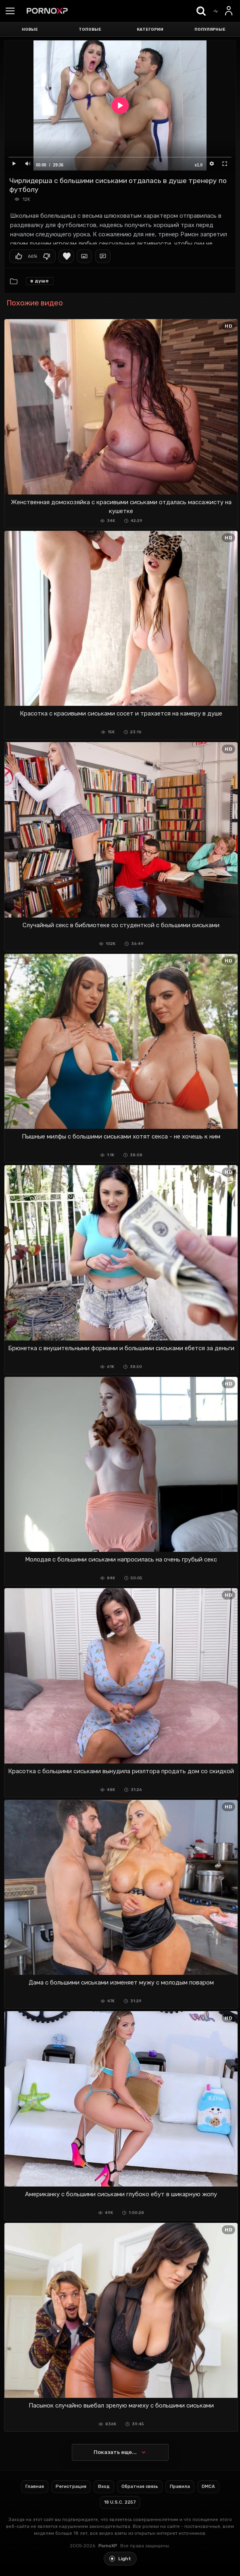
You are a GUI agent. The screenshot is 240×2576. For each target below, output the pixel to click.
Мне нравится (18, 256)
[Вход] (229, 11)
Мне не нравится (46, 256)
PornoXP (107, 2546)
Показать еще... (115, 2452)
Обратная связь (139, 2486)
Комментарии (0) (103, 256)
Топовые (90, 29)
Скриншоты (84, 256)
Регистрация (71, 2486)
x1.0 (198, 165)
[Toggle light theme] (120, 2558)
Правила (180, 2486)
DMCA (208, 2486)
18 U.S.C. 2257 (120, 2502)
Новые (30, 29)
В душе (39, 281)
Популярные (209, 29)
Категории (150, 29)
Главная (34, 2486)
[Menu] (10, 12)
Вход (104, 2486)
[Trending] (215, 11)
